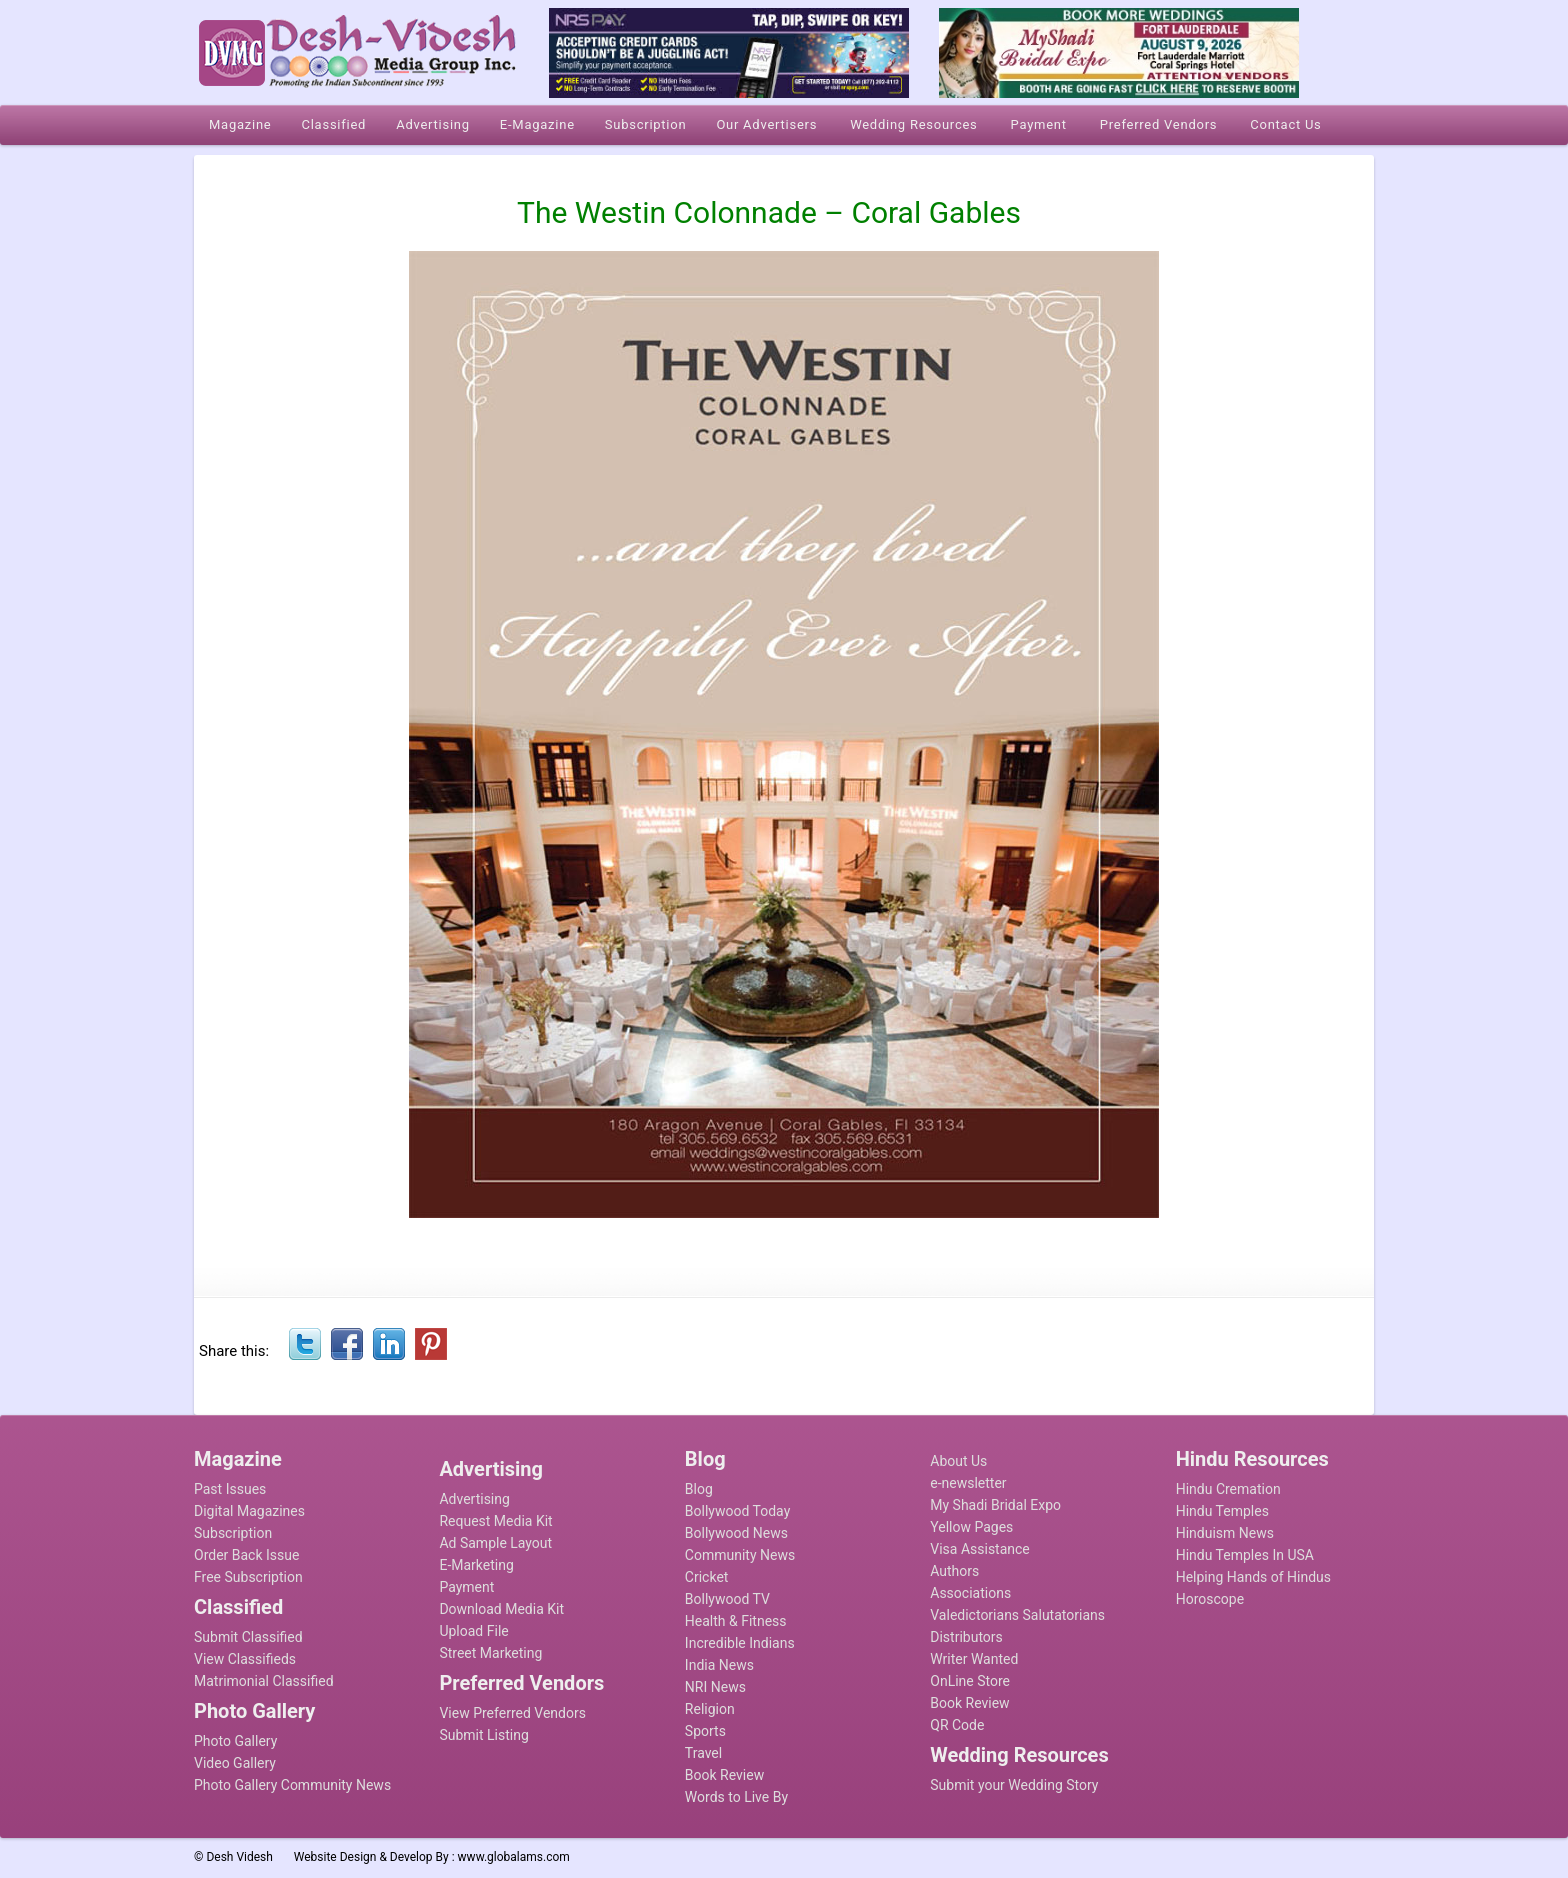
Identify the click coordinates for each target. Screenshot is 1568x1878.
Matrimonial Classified (264, 1681)
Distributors (966, 1637)
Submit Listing (483, 1735)
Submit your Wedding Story (1014, 1785)
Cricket (707, 1577)
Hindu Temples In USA (1245, 1555)
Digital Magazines (249, 1511)
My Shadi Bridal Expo (995, 1505)
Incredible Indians (740, 1643)
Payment (466, 1587)
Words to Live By (736, 1797)
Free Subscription (248, 1577)
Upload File (473, 1631)
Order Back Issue (246, 1555)
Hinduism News (1225, 1533)
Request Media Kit (495, 1521)
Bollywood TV (727, 1599)
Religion (710, 1709)
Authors (954, 1571)
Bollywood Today (737, 1511)
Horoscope (1210, 1599)
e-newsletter (968, 1483)
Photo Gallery (235, 1741)
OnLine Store (970, 1681)
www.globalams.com (514, 1857)
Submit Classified (248, 1637)
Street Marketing (490, 1653)
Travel (703, 1753)
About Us (958, 1461)
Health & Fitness (736, 1621)
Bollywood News (736, 1533)
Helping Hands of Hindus (1253, 1577)
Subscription (233, 1533)
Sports (705, 1731)
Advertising (474, 1499)
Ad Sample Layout (495, 1543)
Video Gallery (235, 1763)
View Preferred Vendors (512, 1713)
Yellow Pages (971, 1527)
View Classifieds (245, 1659)
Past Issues (230, 1489)
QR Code (957, 1725)
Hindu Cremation (1228, 1489)
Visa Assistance (980, 1549)
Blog (699, 1489)
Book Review (724, 1775)
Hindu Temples (1222, 1511)
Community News (740, 1555)
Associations (970, 1593)
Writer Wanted (974, 1659)
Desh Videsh (239, 1857)
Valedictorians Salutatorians (1017, 1615)
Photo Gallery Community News (292, 1785)
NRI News (715, 1687)
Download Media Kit (501, 1609)
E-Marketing (476, 1565)
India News (719, 1665)
